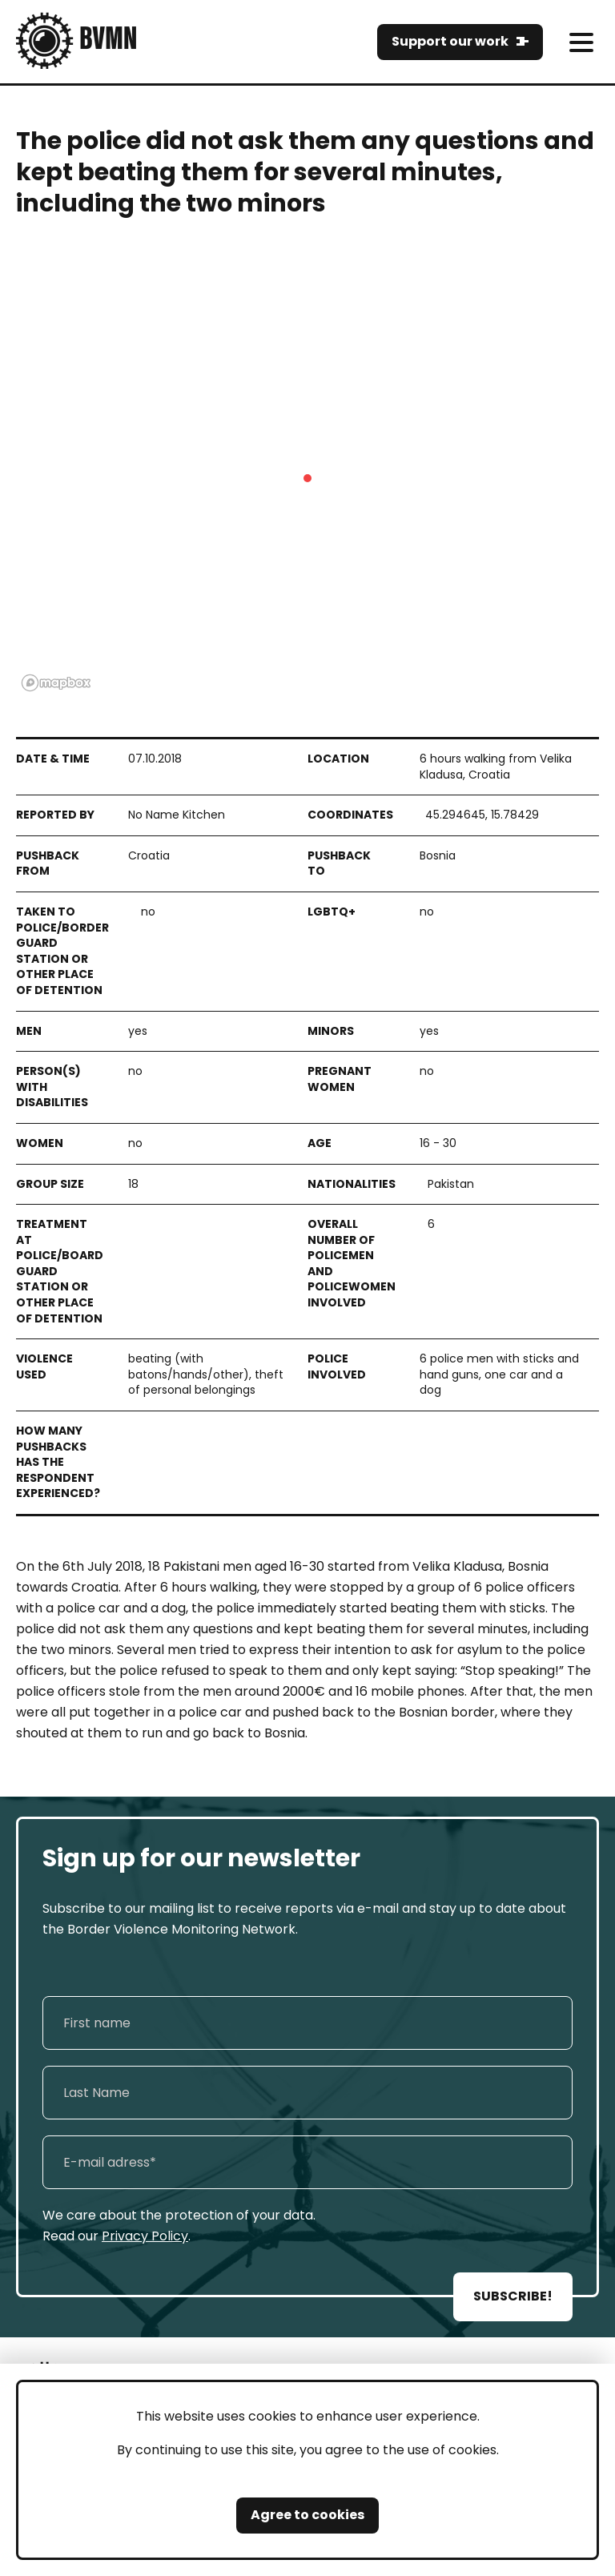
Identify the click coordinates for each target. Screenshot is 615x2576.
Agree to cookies (307, 2515)
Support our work (450, 41)
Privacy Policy (145, 2236)
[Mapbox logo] (56, 683)
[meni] (581, 42)
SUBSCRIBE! (513, 2296)
